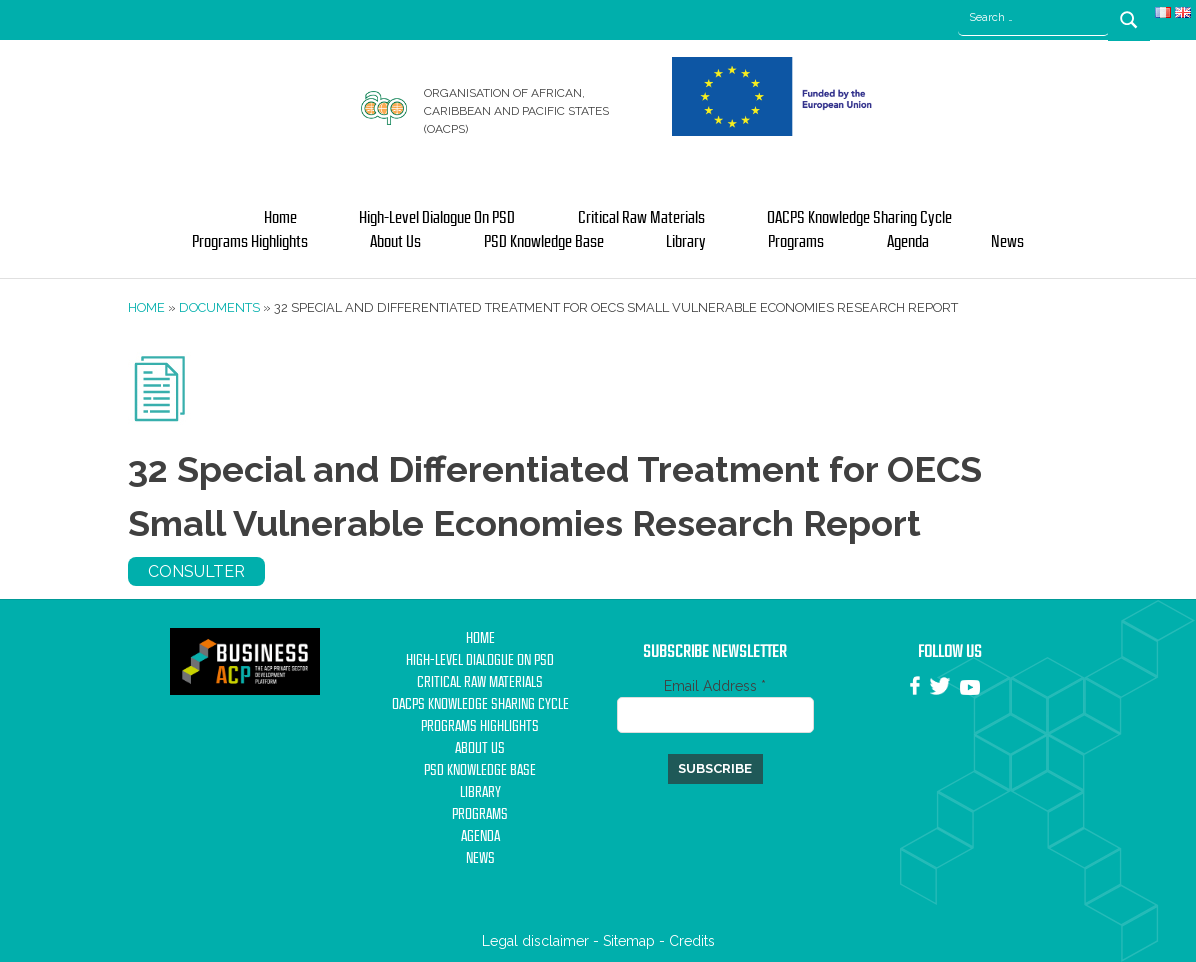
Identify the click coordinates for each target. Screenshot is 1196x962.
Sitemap (629, 941)
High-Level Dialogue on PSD (437, 218)
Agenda (908, 242)
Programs (796, 242)
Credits (692, 941)
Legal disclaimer (535, 941)
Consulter (196, 571)
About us (395, 242)
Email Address (715, 686)
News (1007, 242)
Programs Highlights (250, 242)
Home (280, 218)
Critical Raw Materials (641, 218)
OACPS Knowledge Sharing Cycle (859, 218)
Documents (219, 307)
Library (686, 242)
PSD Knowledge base (544, 242)
